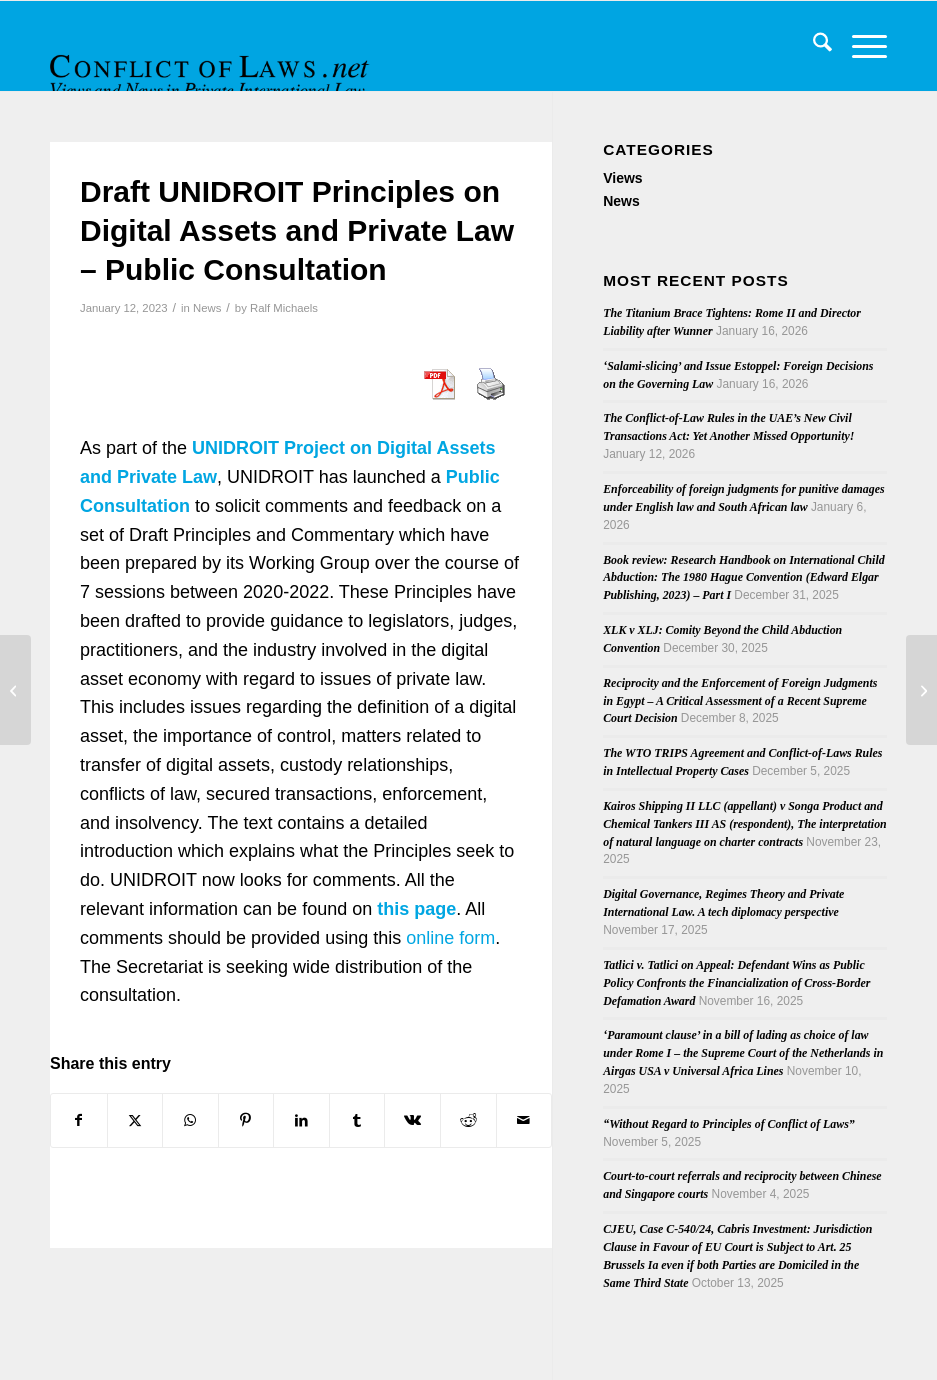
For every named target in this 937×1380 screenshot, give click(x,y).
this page (416, 909)
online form (450, 938)
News (207, 308)
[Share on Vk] (412, 1120)
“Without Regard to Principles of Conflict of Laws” (729, 1124)
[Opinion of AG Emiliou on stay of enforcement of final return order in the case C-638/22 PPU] (921, 690)
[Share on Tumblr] (357, 1120)
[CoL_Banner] (212, 63)
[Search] (812, 46)
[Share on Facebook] (79, 1120)
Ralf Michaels (284, 308)
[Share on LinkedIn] (301, 1120)
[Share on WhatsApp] (190, 1120)
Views (622, 178)
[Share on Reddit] (468, 1120)
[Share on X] (135, 1120)
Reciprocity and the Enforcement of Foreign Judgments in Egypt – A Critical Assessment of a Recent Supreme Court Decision (740, 701)
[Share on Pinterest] (246, 1120)
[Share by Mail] (524, 1120)
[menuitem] (812, 46)
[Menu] (859, 46)
